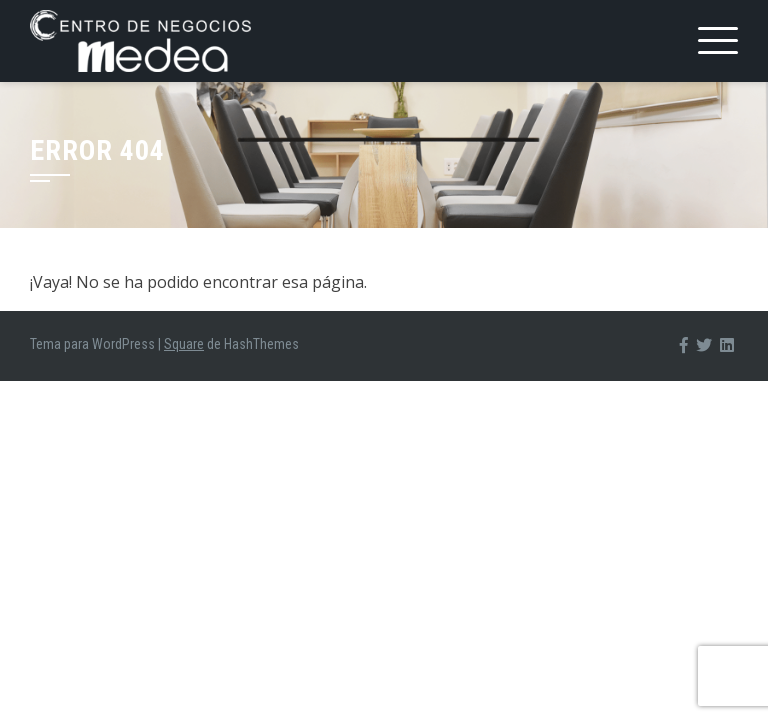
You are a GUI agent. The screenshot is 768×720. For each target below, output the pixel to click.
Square (184, 344)
